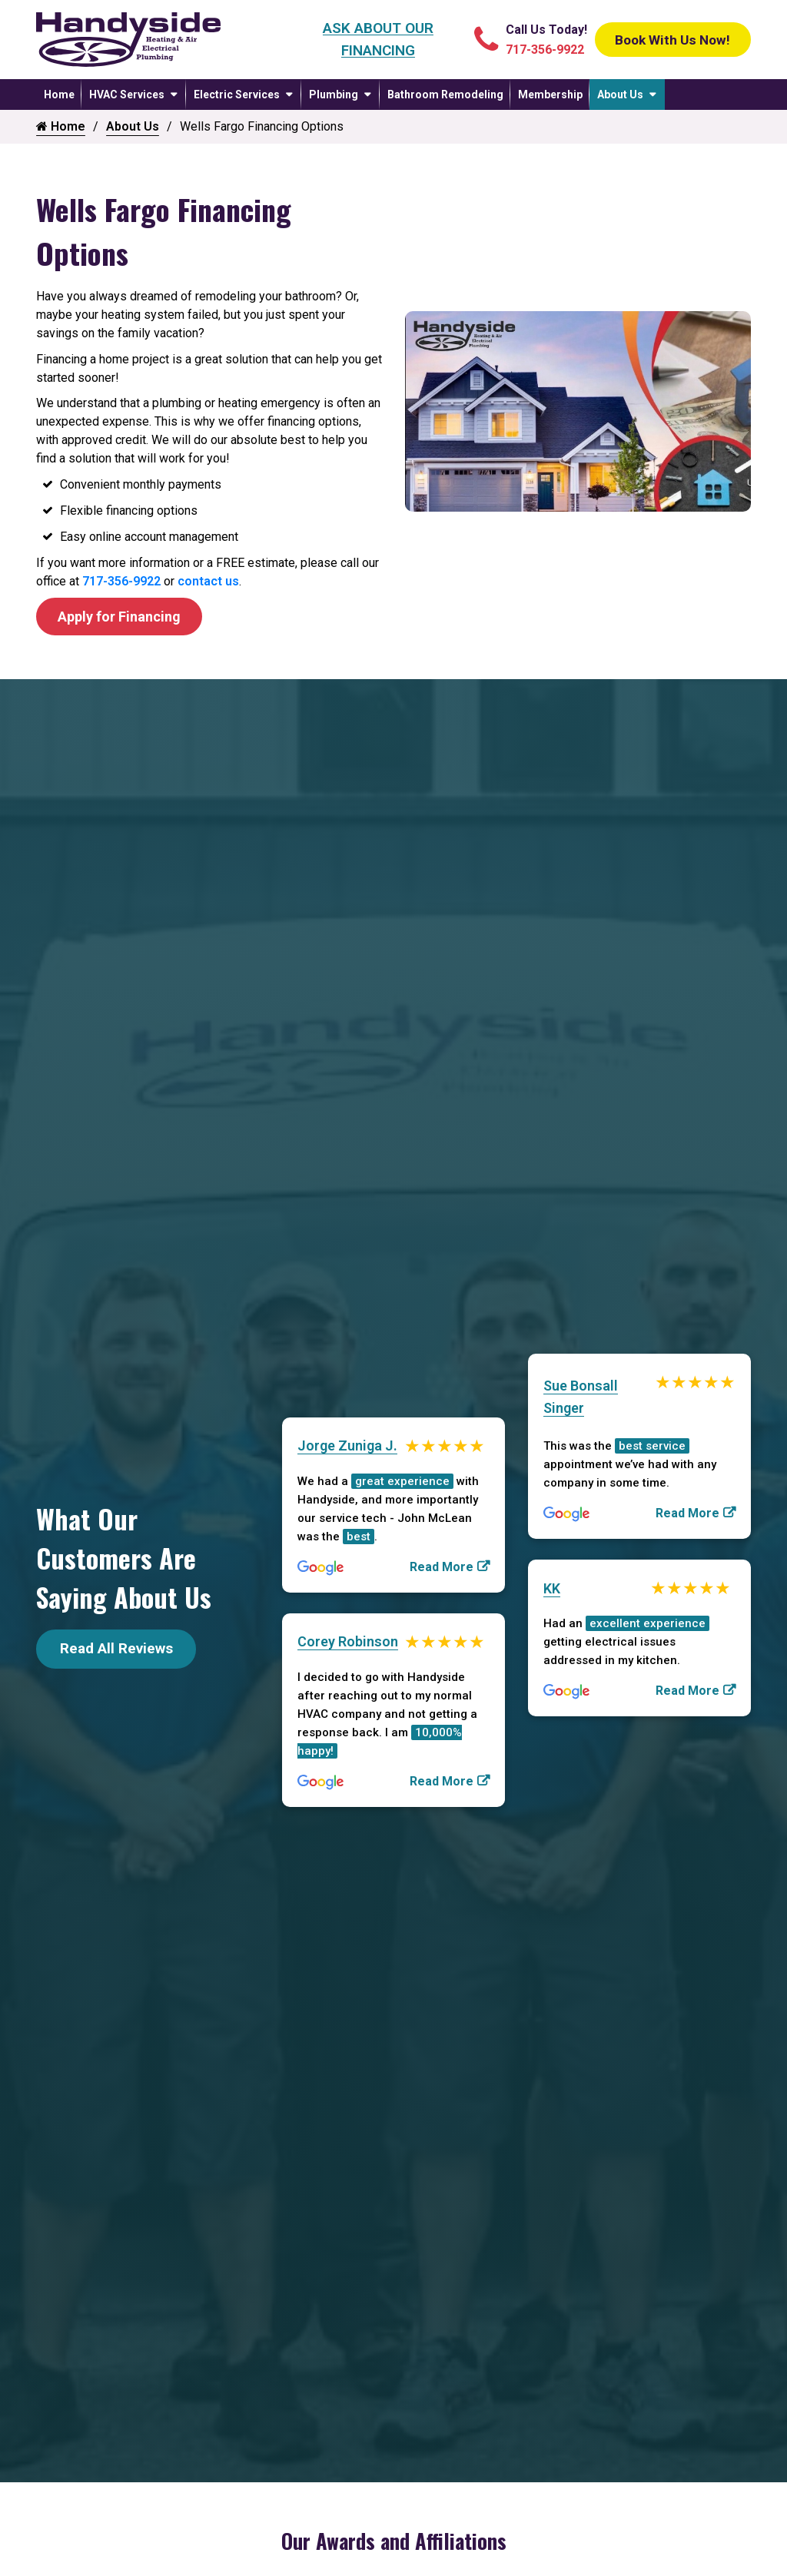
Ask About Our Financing (370, 39)
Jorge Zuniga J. (347, 1447)
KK (551, 1591)
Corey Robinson (347, 1644)
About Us (620, 94)
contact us (208, 581)
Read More (441, 1567)
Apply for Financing (125, 617)
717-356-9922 (121, 581)
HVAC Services (126, 94)
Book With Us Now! (665, 39)
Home (59, 94)
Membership (550, 94)
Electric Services (237, 94)
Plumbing (333, 94)
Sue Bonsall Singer (580, 1397)
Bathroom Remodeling (445, 94)
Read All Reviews (116, 1650)
